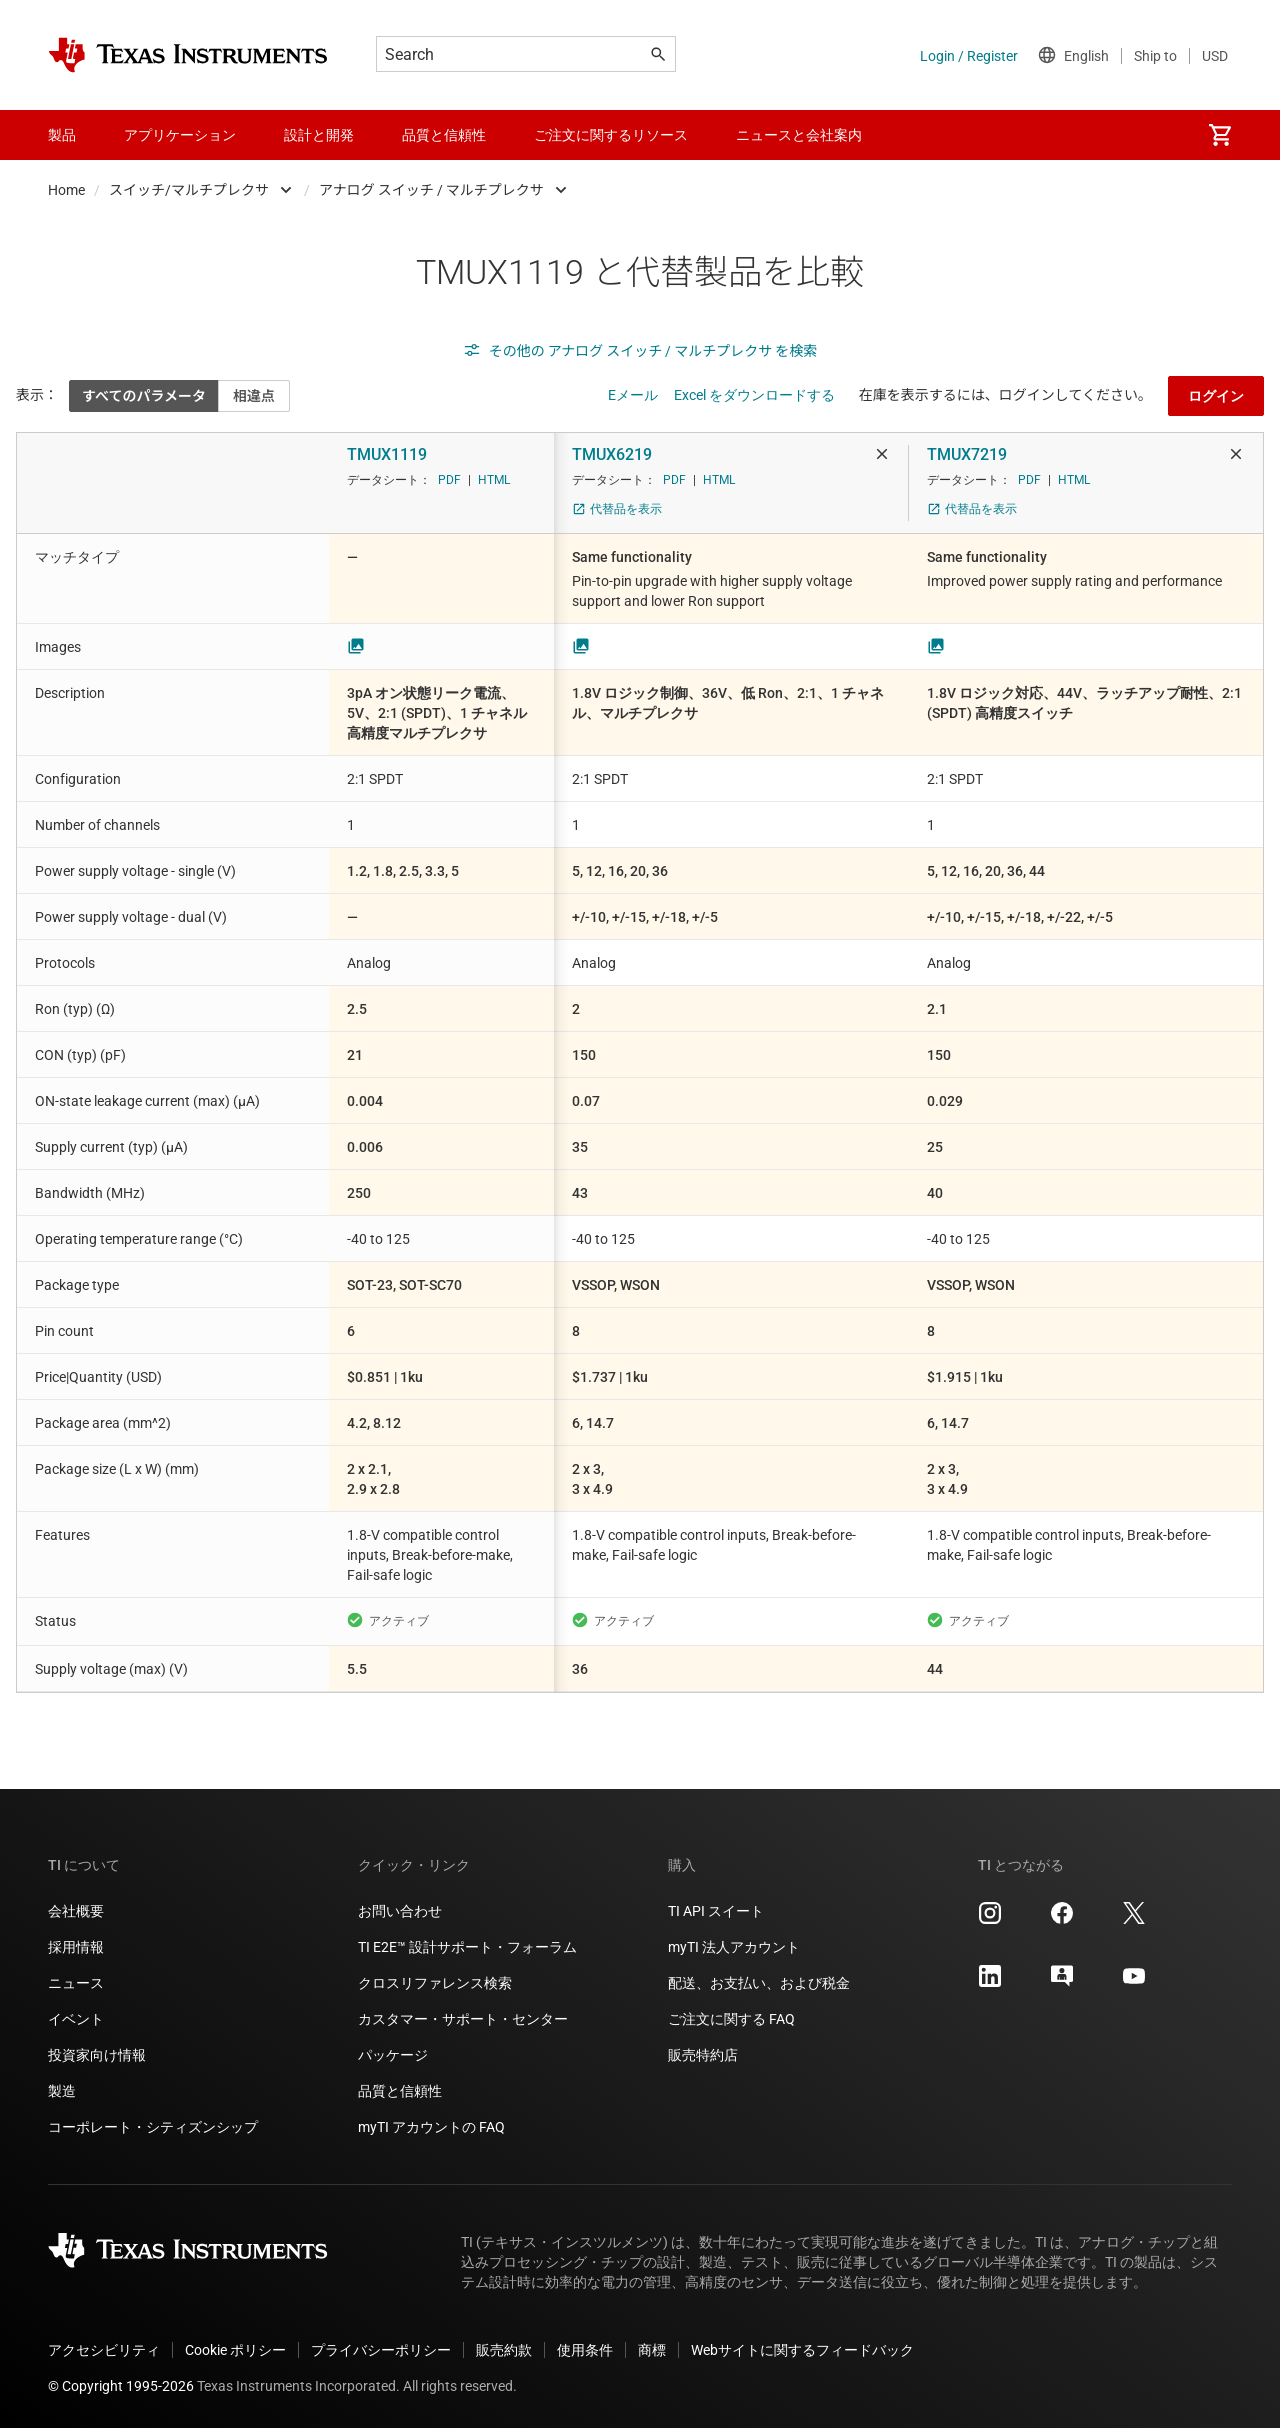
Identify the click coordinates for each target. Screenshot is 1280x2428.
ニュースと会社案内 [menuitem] (799, 135)
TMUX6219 (612, 454)
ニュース (76, 1983)
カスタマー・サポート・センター (463, 2019)
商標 (652, 2350)
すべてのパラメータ (144, 396)
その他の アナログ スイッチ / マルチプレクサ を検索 (640, 351)
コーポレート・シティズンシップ (153, 2127)
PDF (449, 480)
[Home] (188, 55)
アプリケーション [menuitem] (180, 135)
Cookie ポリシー (235, 2350)
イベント (76, 2019)
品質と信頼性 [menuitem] (444, 135)
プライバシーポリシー (381, 2350)
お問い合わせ (400, 1911)
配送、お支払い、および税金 (759, 1983)
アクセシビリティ (104, 2350)
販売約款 (504, 2350)
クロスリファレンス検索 (435, 1983)
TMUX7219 (967, 454)
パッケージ (393, 2055)
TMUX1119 (387, 454)
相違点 (254, 396)
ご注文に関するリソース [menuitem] (611, 135)
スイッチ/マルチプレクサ (189, 190)
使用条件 (585, 2350)
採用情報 (76, 1947)
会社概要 (76, 1911)
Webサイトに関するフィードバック (802, 2350)
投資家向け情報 (97, 2055)
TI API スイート (716, 1911)
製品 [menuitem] (62, 135)
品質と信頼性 (400, 2091)
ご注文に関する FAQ (731, 2019)
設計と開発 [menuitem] (319, 135)
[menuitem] (1220, 135)
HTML (494, 480)
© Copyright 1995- (121, 2386)
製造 (62, 2091)
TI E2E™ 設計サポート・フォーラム (467, 1947)
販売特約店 (703, 2055)
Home (66, 190)
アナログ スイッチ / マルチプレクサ (431, 190)
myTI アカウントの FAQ (431, 2127)
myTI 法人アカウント (734, 1947)
